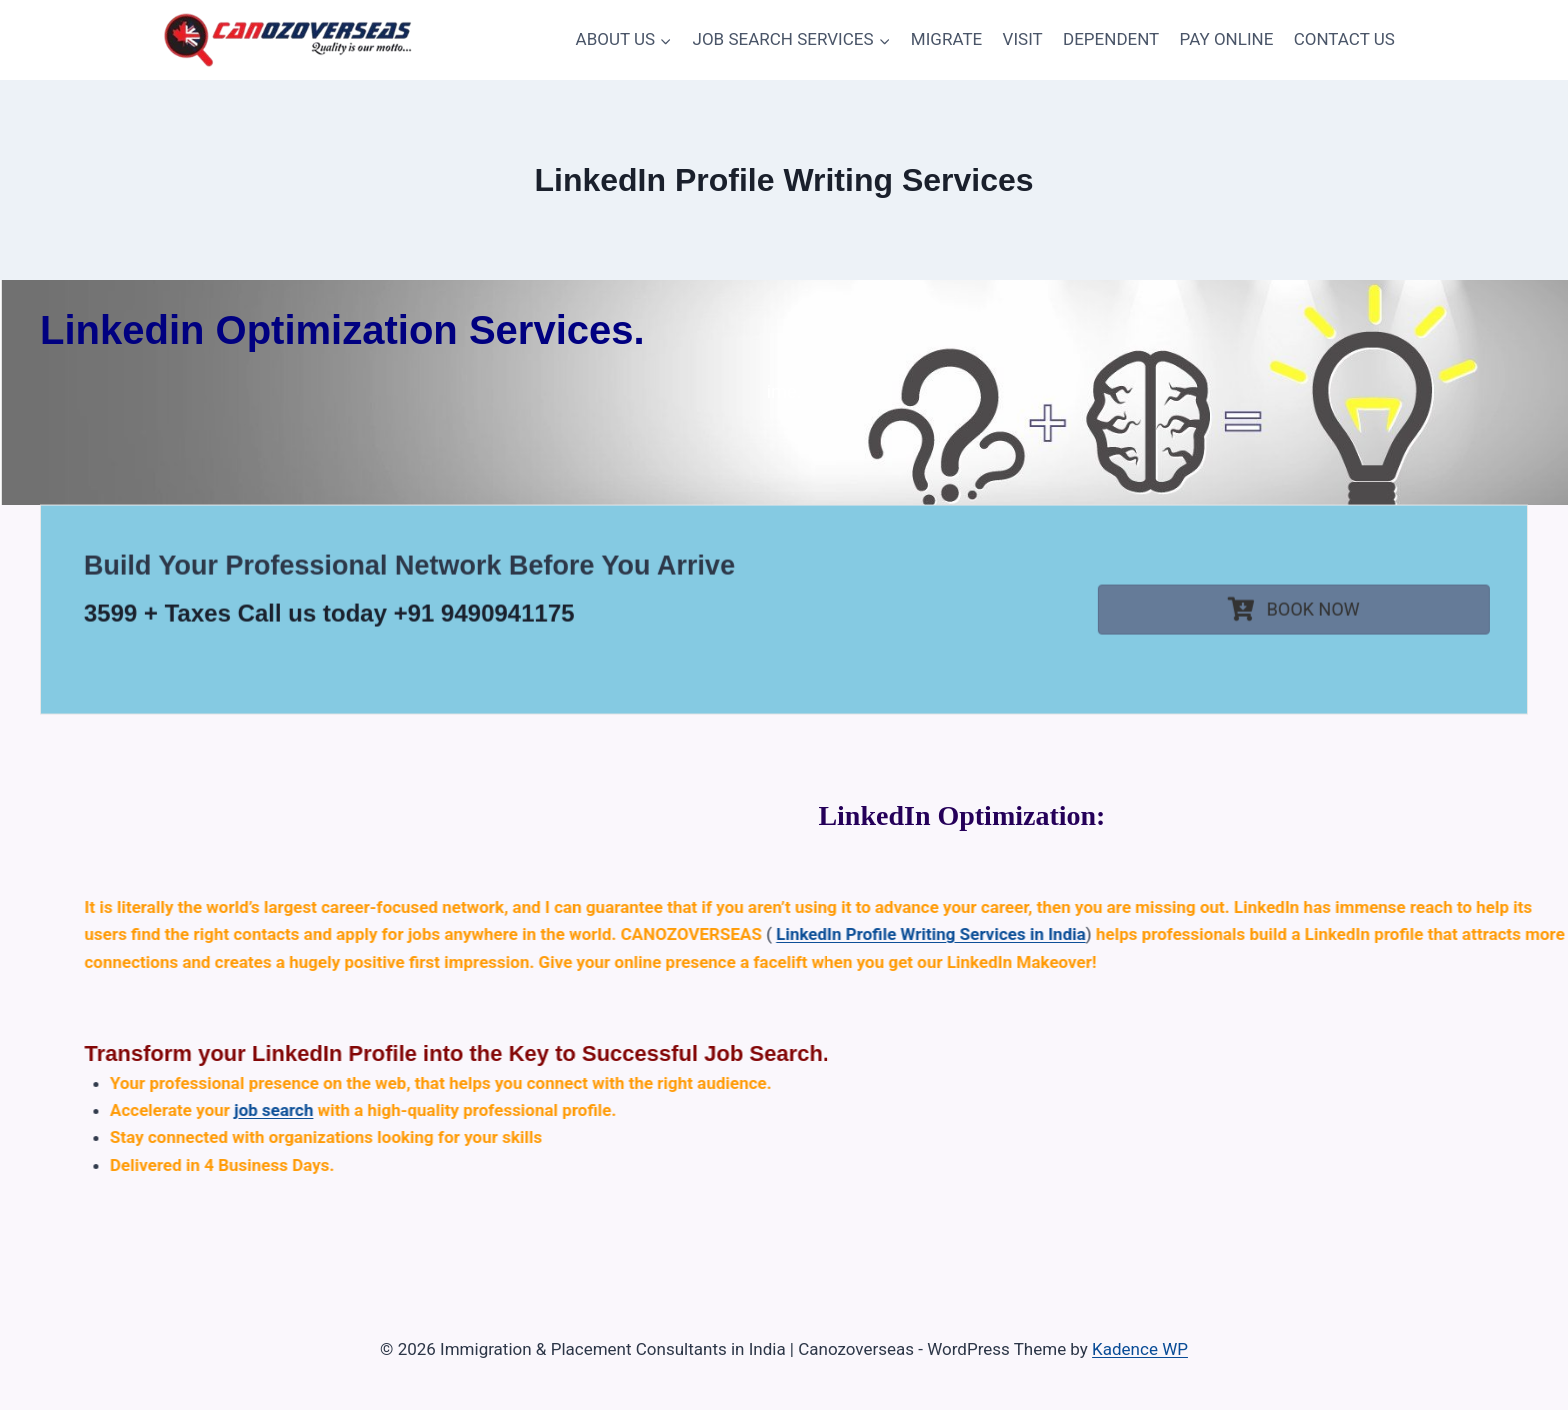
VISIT (1023, 39)
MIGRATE (946, 39)
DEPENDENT (1111, 39)
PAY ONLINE (1227, 39)
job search (890, 1110)
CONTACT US (1344, 39)
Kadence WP (1140, 1349)
